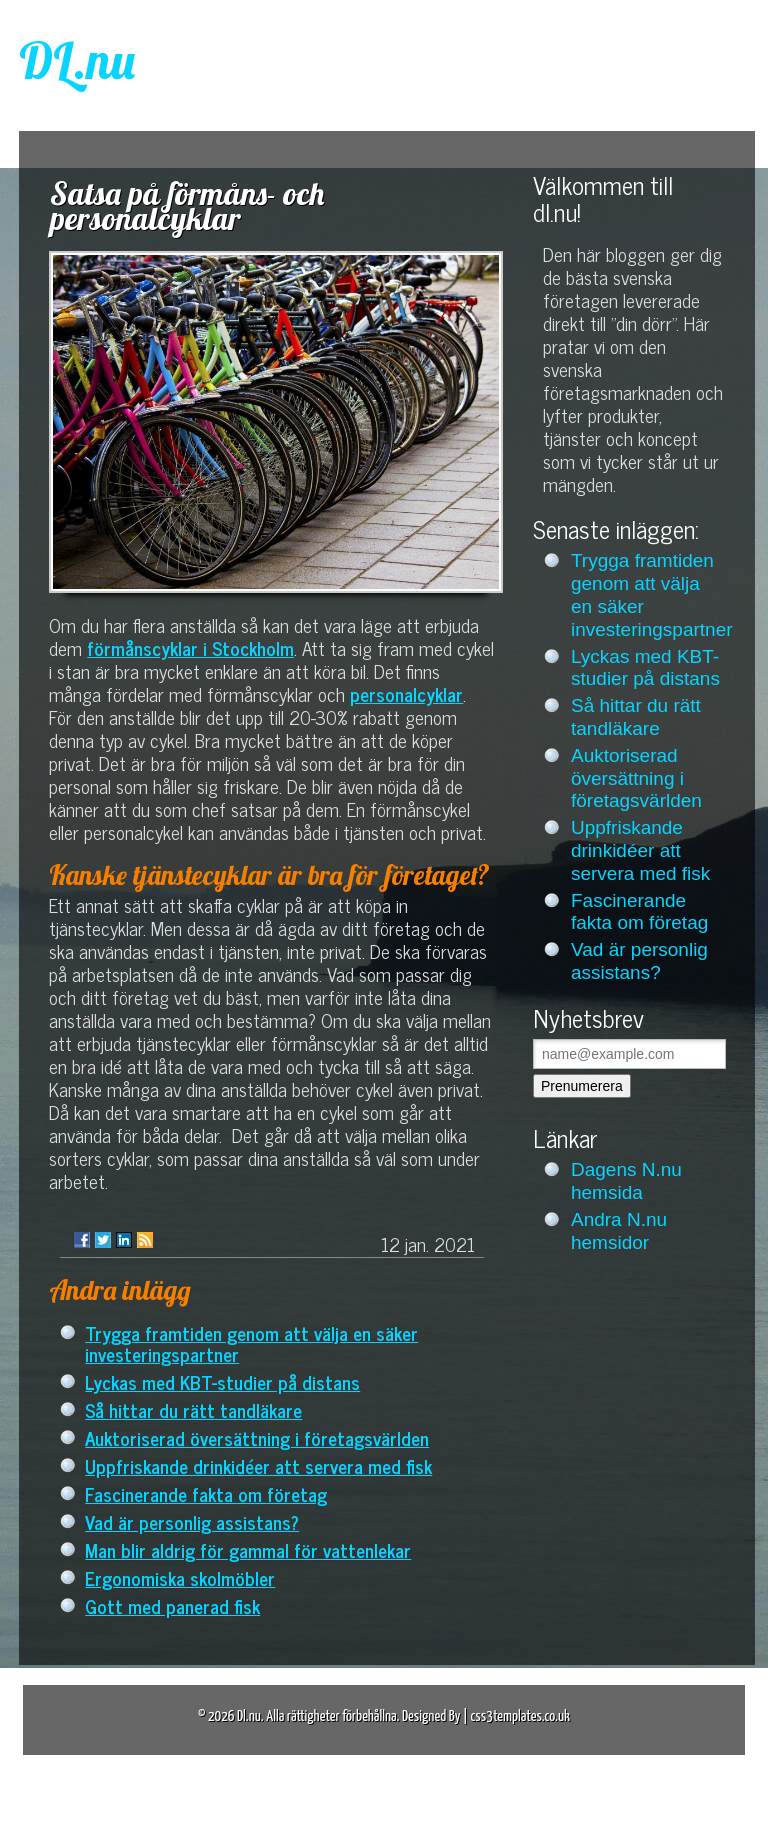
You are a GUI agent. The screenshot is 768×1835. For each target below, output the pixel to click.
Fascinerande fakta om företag (206, 1493)
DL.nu (77, 60)
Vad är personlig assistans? (192, 1521)
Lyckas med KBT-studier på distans (222, 1381)
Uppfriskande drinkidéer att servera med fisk (258, 1465)
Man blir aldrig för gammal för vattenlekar (248, 1549)
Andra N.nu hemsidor (619, 1231)
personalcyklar (406, 693)
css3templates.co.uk (520, 1716)
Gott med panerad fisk (172, 1605)
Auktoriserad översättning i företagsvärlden (257, 1437)
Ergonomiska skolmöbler (180, 1577)
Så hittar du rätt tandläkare (193, 1409)
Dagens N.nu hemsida (626, 1181)
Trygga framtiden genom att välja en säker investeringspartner (251, 1343)
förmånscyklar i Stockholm (190, 647)
